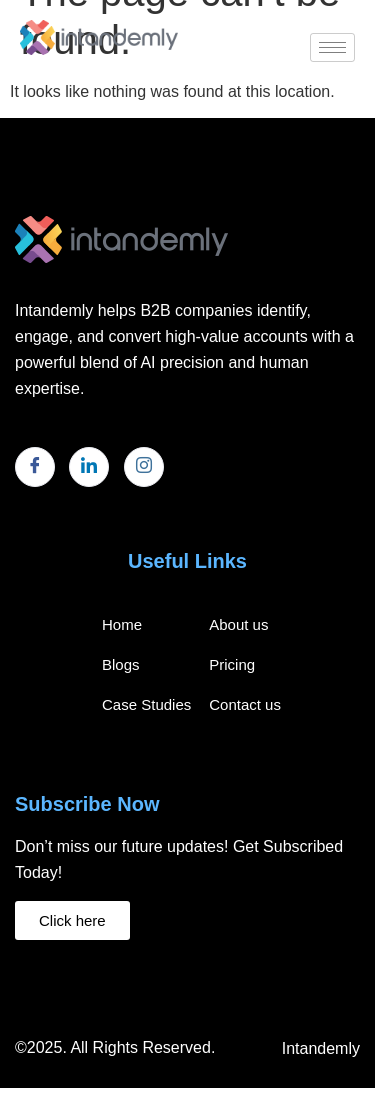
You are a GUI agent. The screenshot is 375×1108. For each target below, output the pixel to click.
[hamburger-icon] (332, 47)
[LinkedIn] (89, 467)
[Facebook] (35, 467)
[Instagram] (144, 467)
